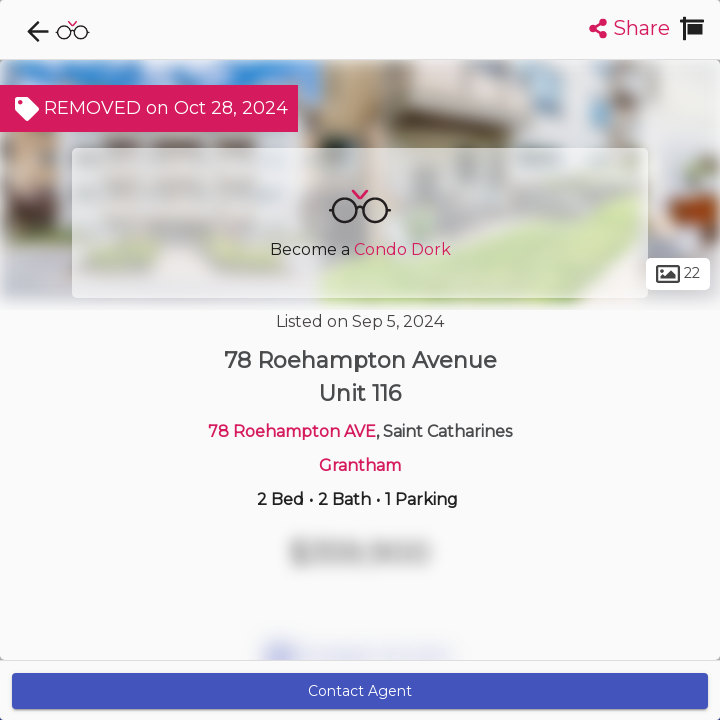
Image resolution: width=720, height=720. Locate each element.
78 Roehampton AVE (292, 431)
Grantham (360, 465)
